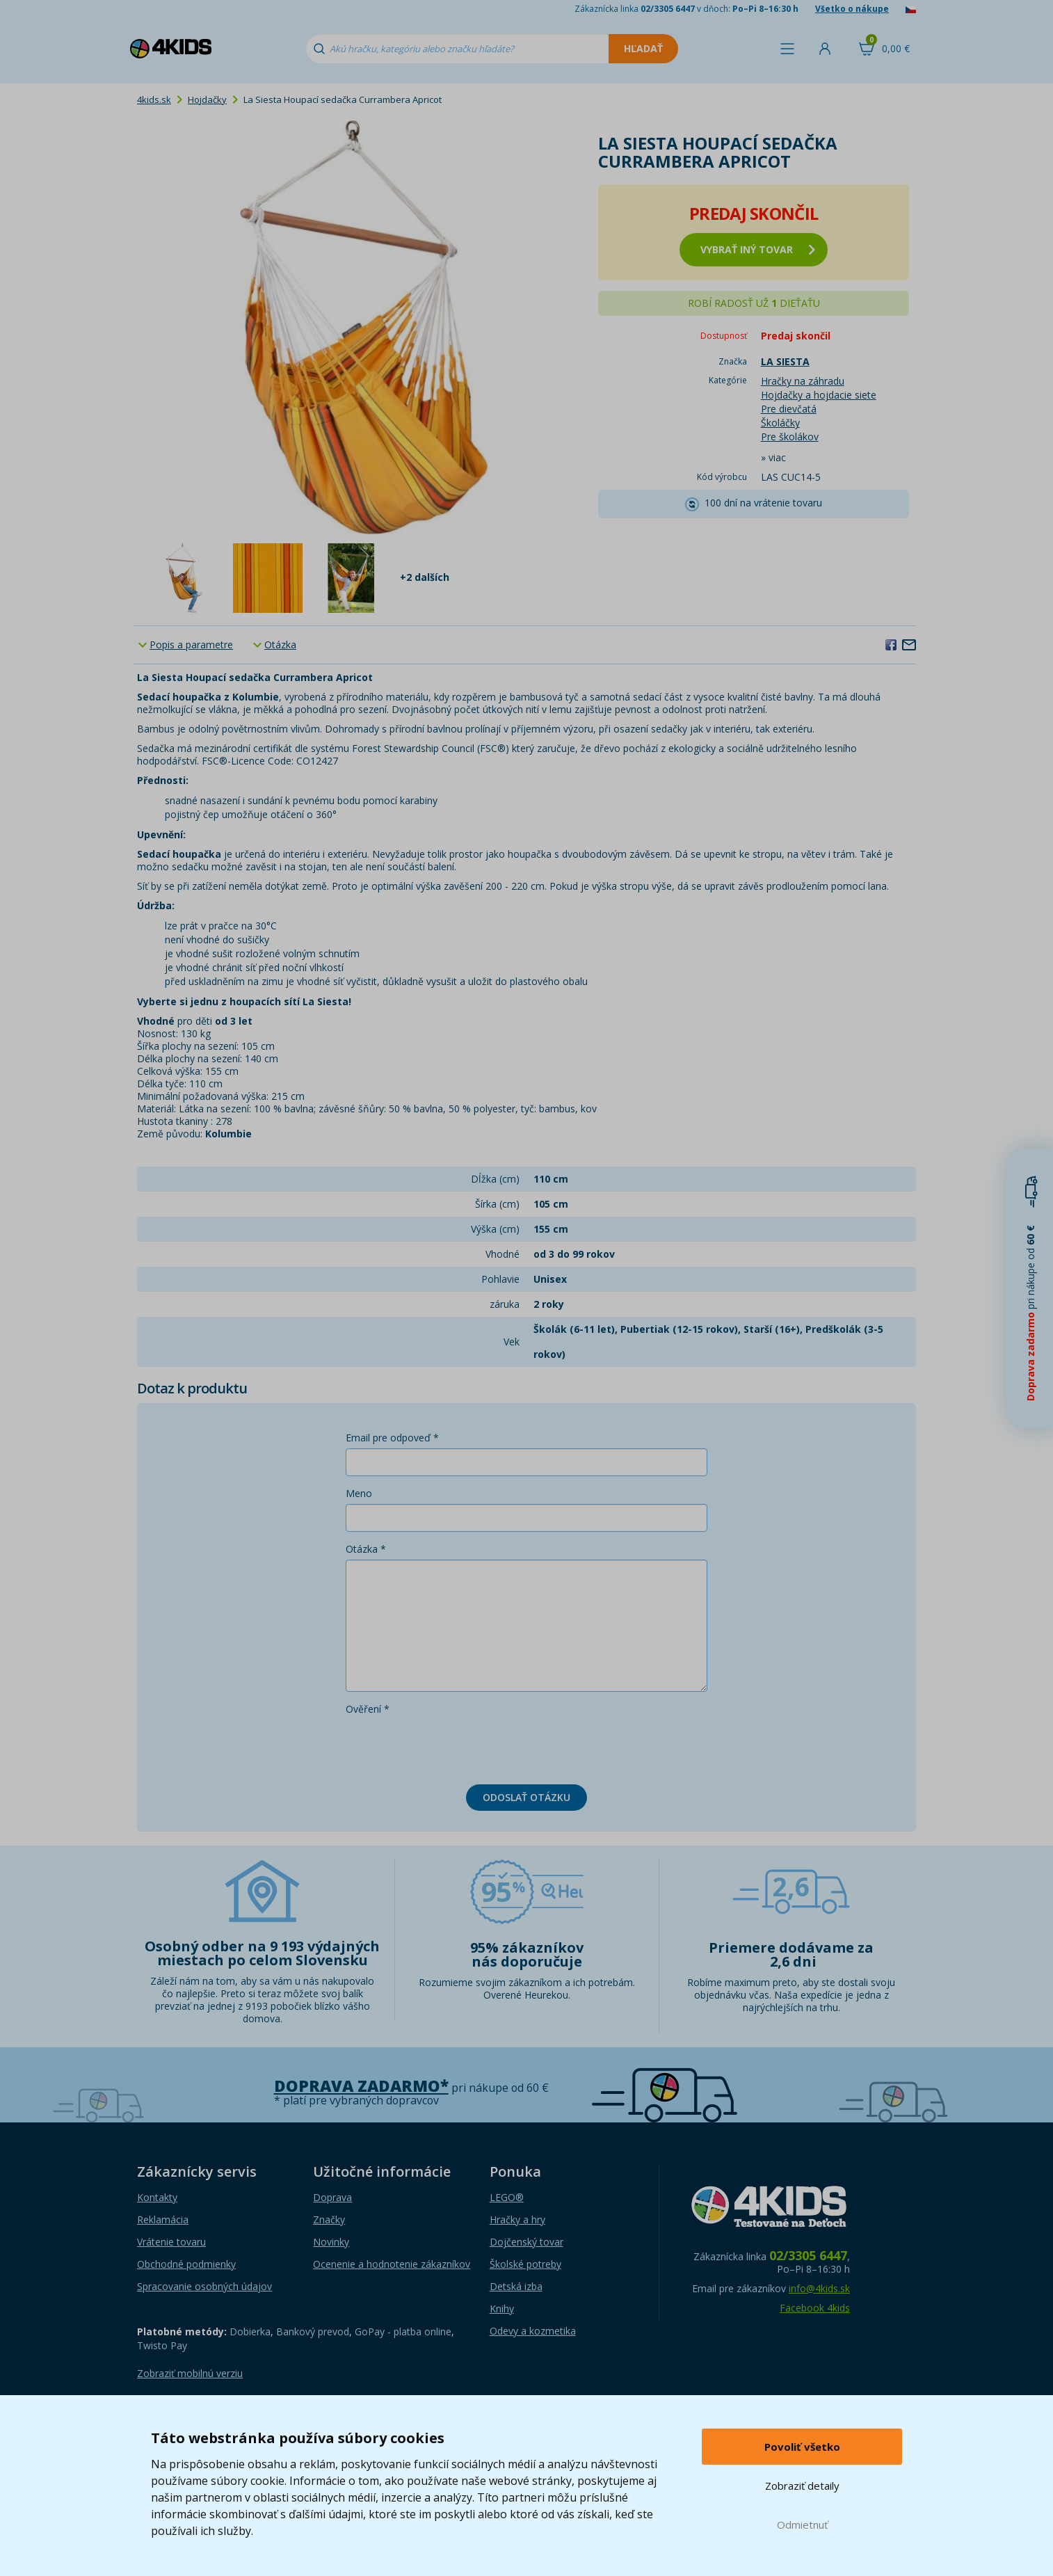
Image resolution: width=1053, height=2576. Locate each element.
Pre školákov (790, 436)
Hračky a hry (517, 2219)
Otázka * (366, 1548)
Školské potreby (525, 2264)
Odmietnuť (802, 2524)
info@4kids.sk (819, 2288)
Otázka (280, 644)
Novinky (331, 2241)
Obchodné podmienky (186, 2264)
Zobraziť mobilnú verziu (190, 2373)
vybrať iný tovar (757, 249)
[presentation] (451, 1747)
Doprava (332, 2197)
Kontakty (157, 2197)
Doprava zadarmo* (361, 2086)
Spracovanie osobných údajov (204, 2286)
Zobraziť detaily (802, 2486)
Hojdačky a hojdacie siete (818, 394)
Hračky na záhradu (802, 380)
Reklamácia (162, 2219)
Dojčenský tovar (526, 2241)
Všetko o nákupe (852, 9)
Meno (359, 1493)
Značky (329, 2219)
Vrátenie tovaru (171, 2241)
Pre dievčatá (789, 408)
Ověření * (367, 1708)
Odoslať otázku (526, 1797)
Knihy (502, 2308)
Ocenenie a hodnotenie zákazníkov (391, 2264)
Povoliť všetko (802, 2447)
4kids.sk (154, 99)
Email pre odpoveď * (392, 1437)
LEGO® (507, 2197)
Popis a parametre (191, 644)
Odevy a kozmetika (533, 2330)
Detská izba (516, 2286)
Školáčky (780, 422)
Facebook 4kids (815, 2307)
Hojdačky (207, 99)
